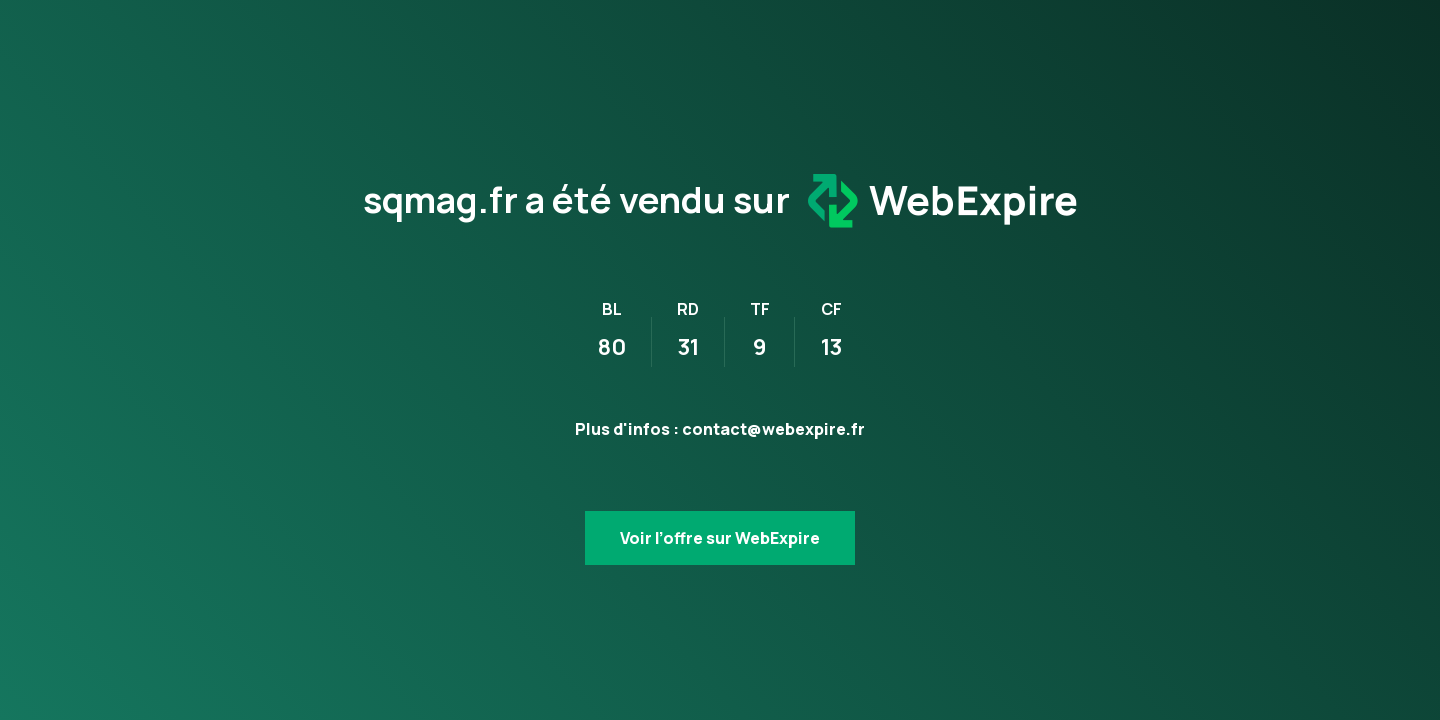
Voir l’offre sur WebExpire (720, 538)
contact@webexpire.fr (773, 429)
